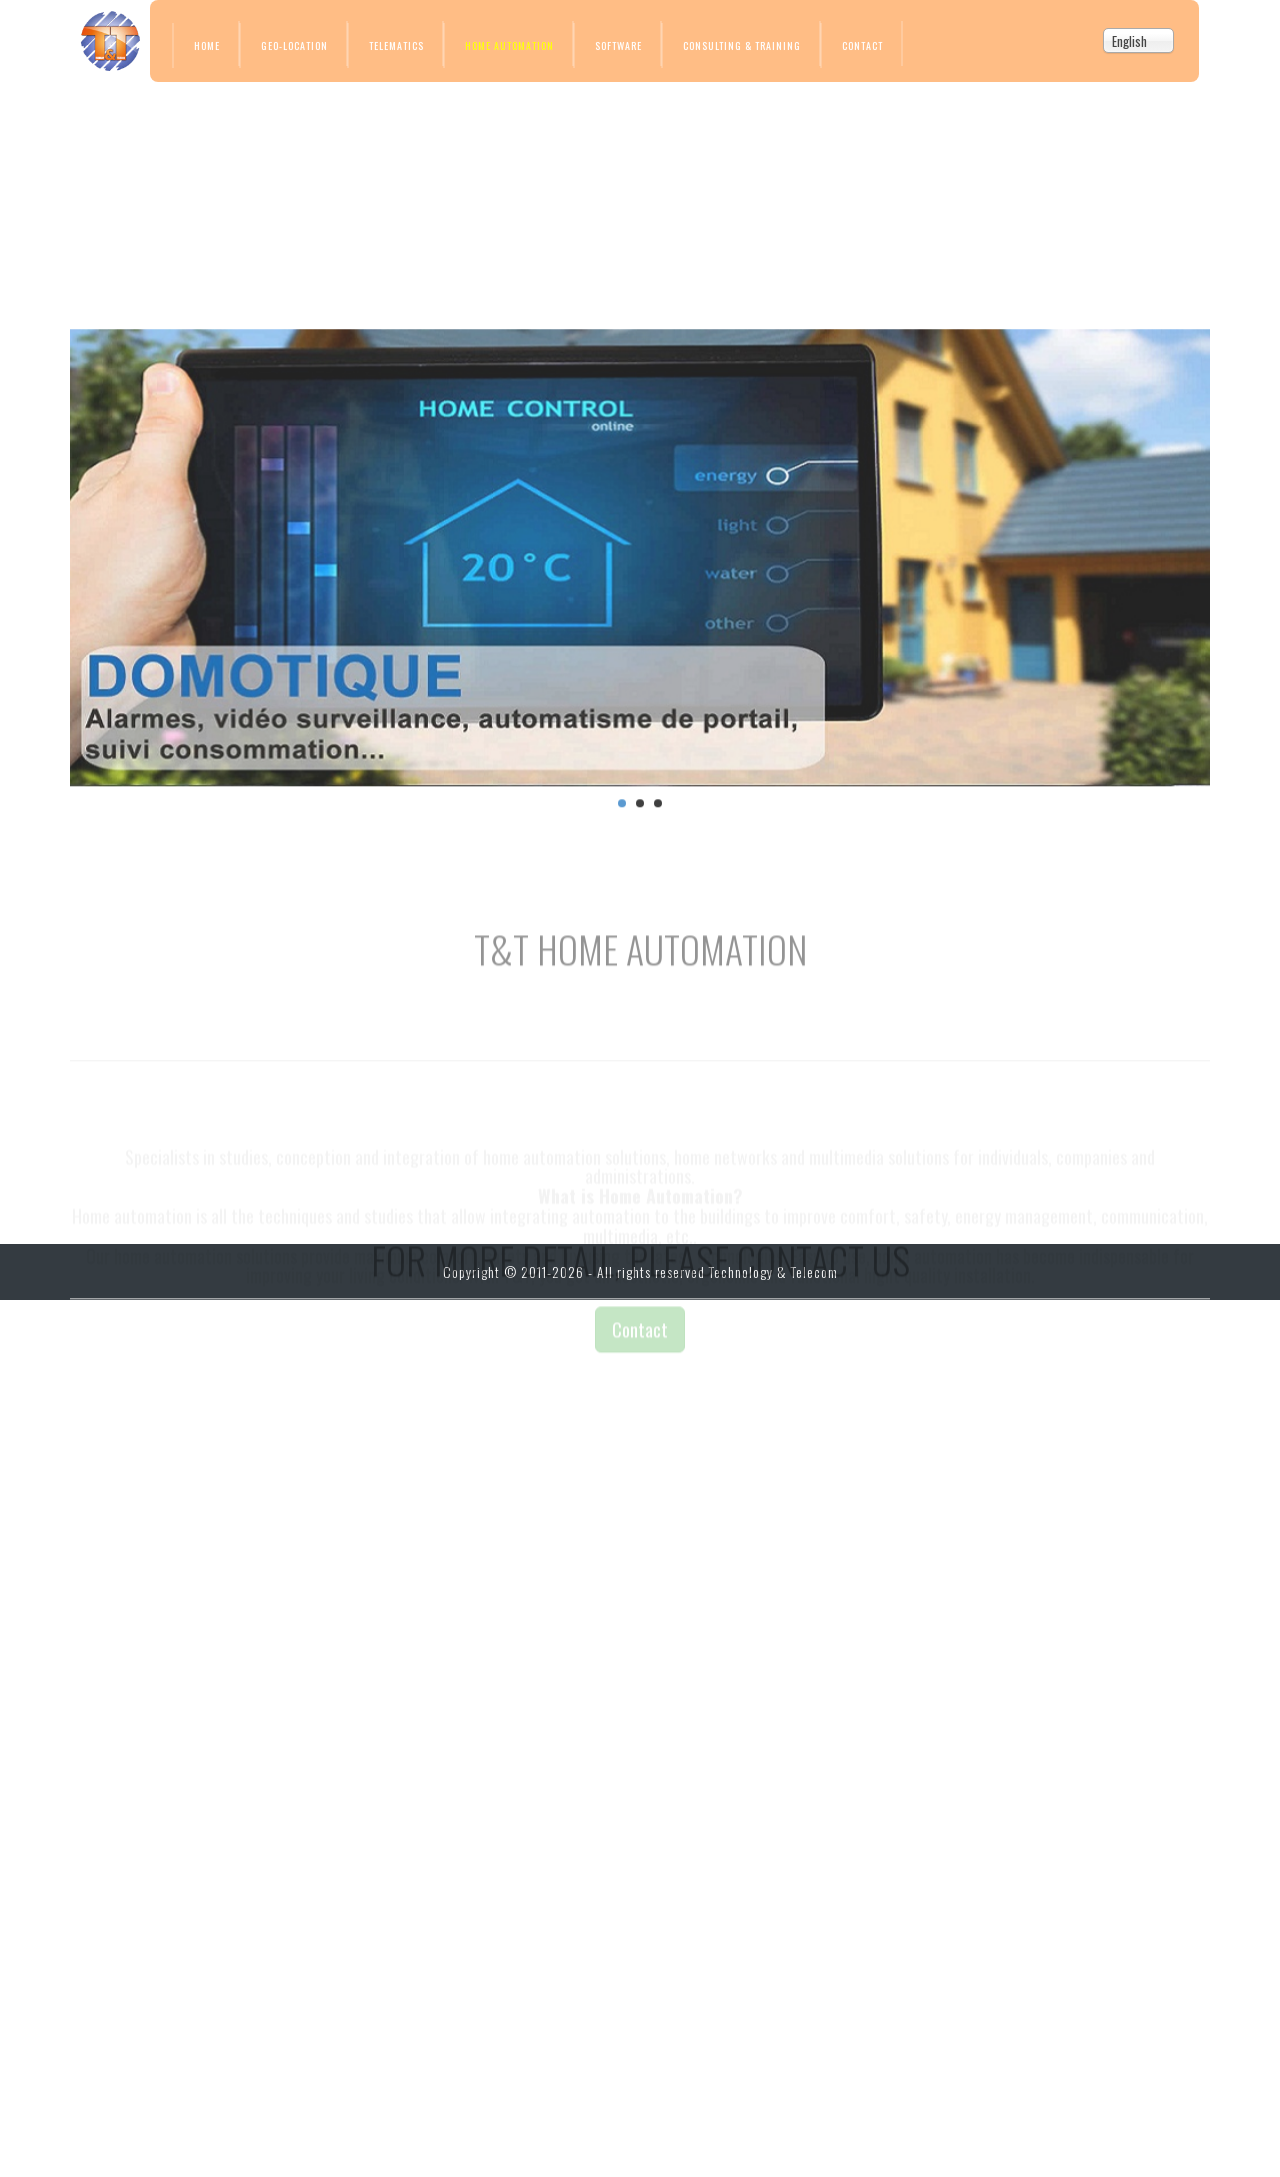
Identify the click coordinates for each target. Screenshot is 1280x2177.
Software (618, 45)
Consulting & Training (742, 45)
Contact (862, 45)
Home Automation (509, 45)
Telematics (396, 45)
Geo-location (294, 45)
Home (207, 45)
